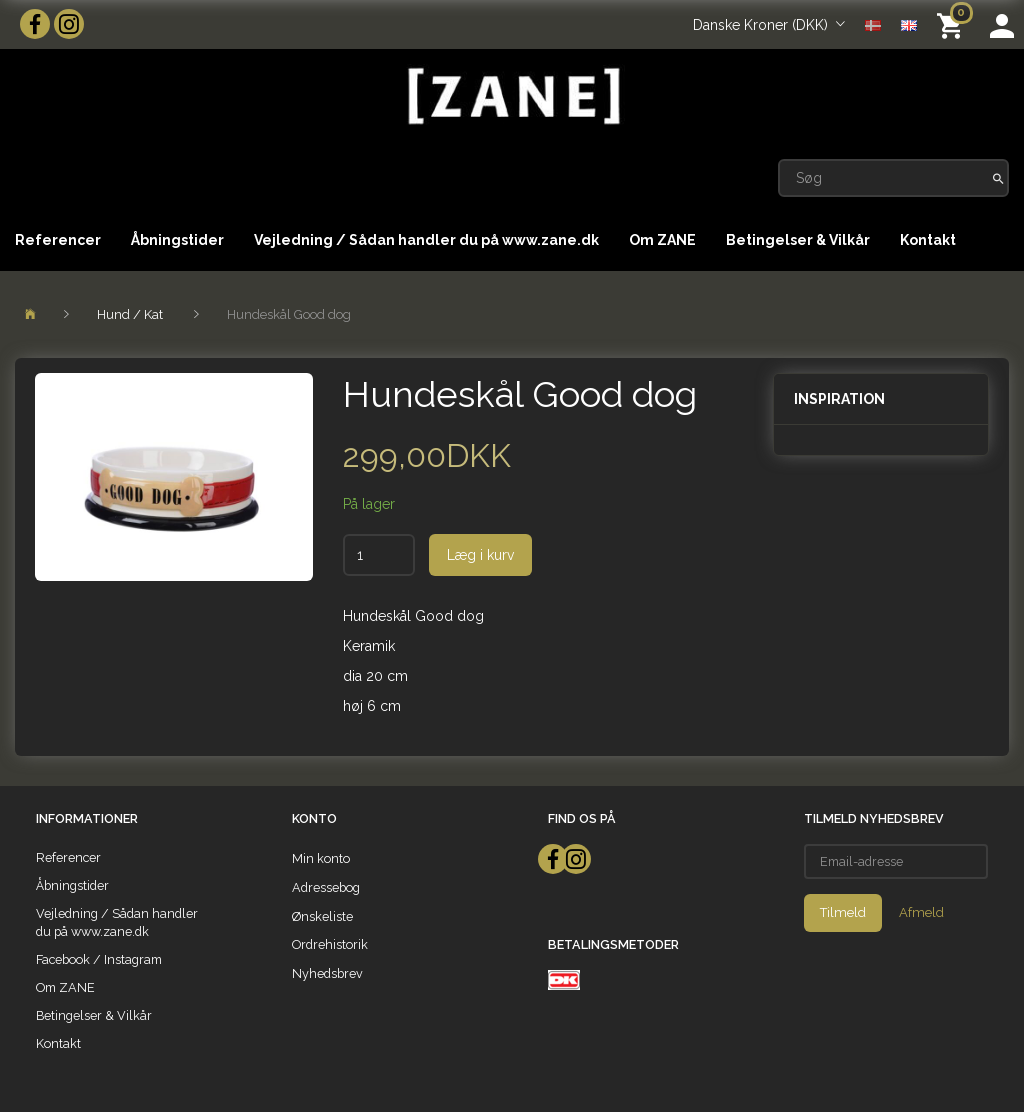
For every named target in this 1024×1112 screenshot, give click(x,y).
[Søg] (998, 178)
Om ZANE (662, 240)
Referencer (58, 240)
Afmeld (921, 912)
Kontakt (928, 240)
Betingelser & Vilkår (798, 240)
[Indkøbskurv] (953, 24)
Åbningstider (177, 240)
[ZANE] (512, 96)
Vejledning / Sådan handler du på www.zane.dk (426, 240)
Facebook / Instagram (99, 959)
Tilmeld (843, 912)
